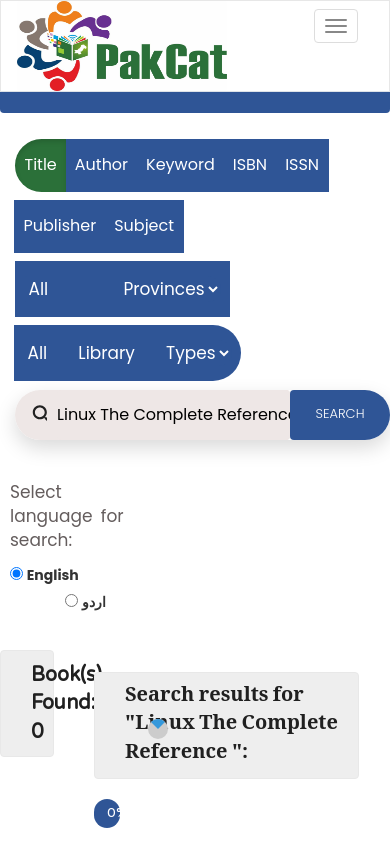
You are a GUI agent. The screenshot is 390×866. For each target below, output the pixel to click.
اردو (94, 602)
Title (41, 164)
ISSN (302, 164)
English (53, 575)
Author (101, 164)
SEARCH (340, 413)
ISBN (250, 164)
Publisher (60, 225)
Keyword (180, 164)
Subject (144, 225)
